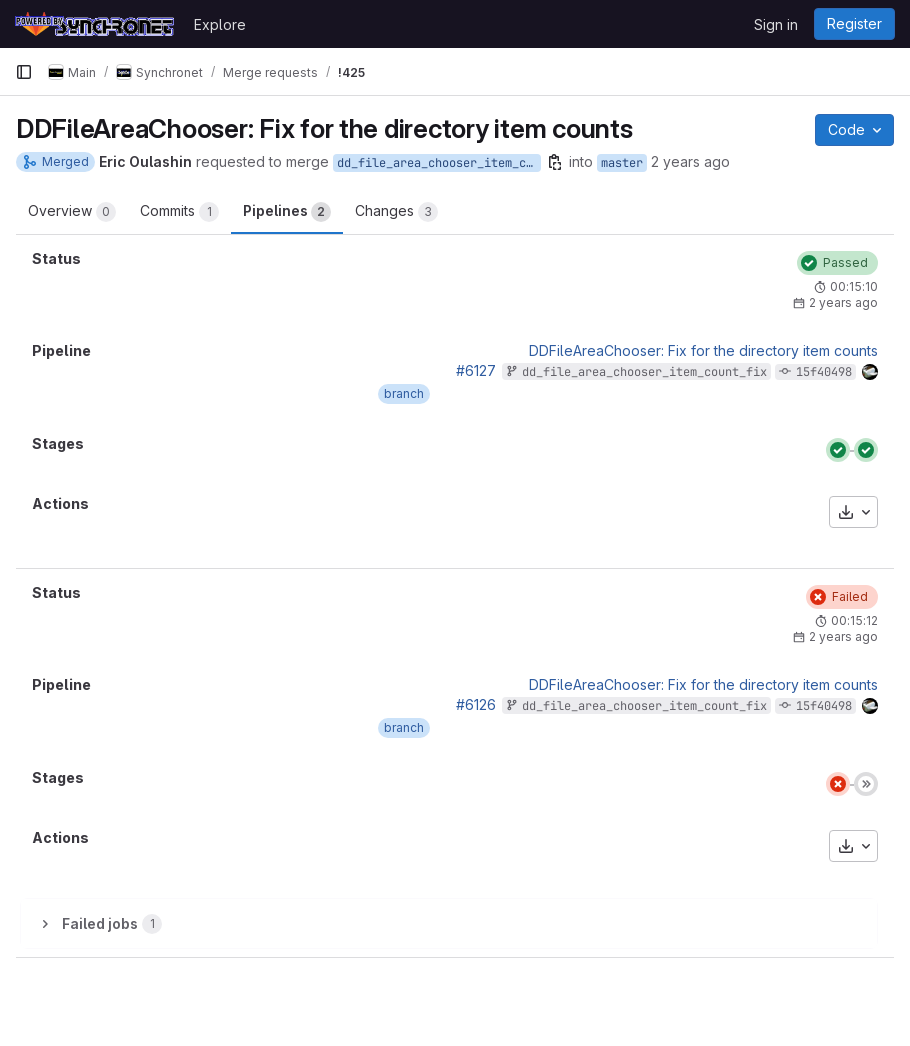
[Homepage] (94, 24)
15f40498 (824, 372)
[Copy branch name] (555, 162)
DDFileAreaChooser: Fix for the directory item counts (703, 350)
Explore (220, 24)
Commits (179, 212)
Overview (72, 212)
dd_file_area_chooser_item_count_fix (439, 163)
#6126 (476, 704)
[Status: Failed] (842, 597)
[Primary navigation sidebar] (24, 72)
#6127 (476, 370)
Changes (396, 212)
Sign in (776, 24)
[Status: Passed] (837, 263)
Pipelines (287, 212)
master (622, 163)
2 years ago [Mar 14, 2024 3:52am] (690, 161)
